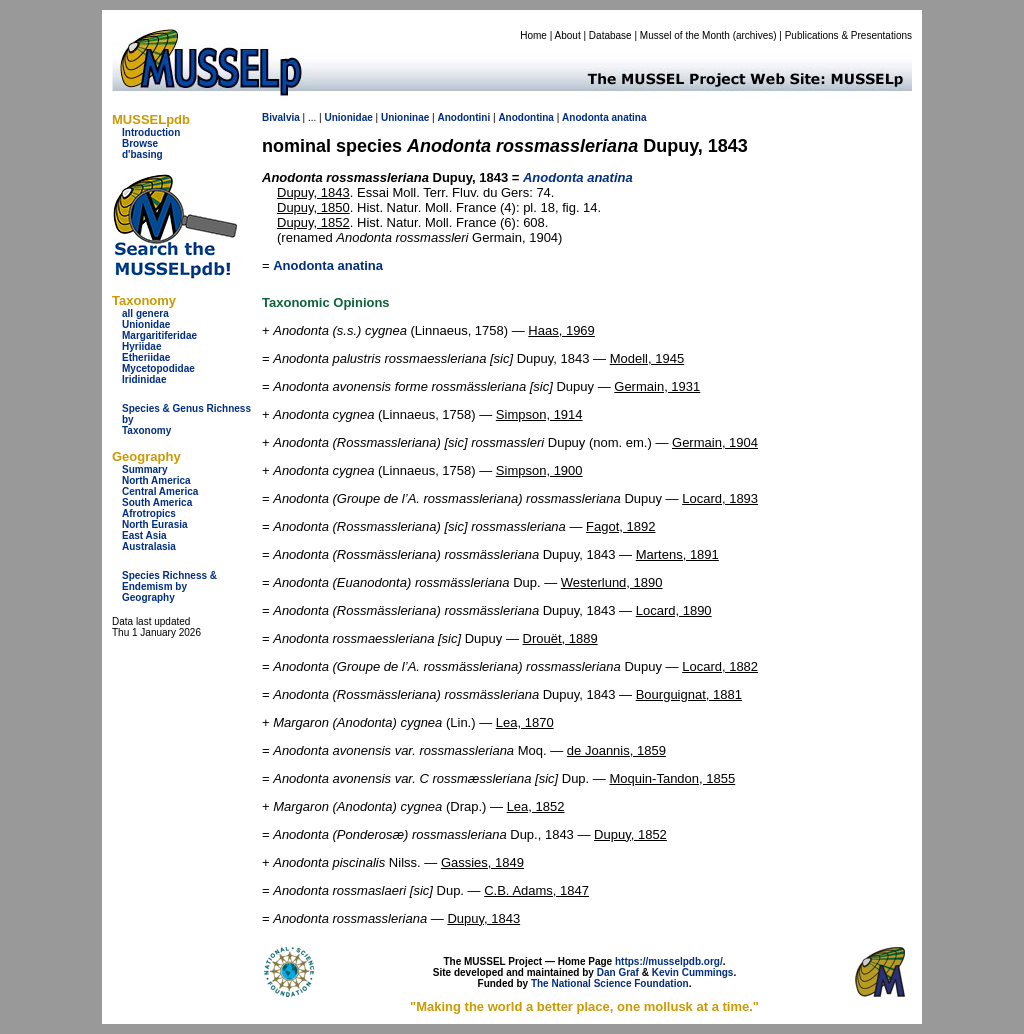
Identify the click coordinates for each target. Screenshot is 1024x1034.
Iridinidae (144, 379)
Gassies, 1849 (482, 862)
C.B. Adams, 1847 (536, 890)
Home (533, 35)
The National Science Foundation (610, 983)
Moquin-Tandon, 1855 (672, 778)
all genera (145, 313)
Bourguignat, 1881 (689, 694)
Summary (145, 469)
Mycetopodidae (158, 368)
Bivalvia (281, 117)
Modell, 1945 (647, 358)
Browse (140, 143)
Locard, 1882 (720, 666)
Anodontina (526, 117)
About (568, 35)
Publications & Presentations (848, 35)
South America (157, 502)
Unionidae (146, 324)
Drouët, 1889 (560, 638)
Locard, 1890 (674, 610)
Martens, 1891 (677, 554)
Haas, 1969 (561, 330)
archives (754, 35)
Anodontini (463, 117)
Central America (160, 491)
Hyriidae (141, 346)
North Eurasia (155, 524)
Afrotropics (149, 513)
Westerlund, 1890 (612, 582)
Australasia (149, 546)
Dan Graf (618, 972)
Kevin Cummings (693, 972)
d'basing (142, 154)
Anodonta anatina (328, 265)
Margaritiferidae (159, 335)
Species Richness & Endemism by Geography (169, 586)
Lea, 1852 (536, 806)
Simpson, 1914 (539, 414)
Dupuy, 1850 (313, 207)
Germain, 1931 (657, 386)
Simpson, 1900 (539, 470)
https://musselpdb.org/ (669, 961)
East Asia (144, 535)
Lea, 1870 (525, 722)
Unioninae (405, 117)
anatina (629, 117)
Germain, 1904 (715, 442)
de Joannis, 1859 (616, 750)
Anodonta (585, 117)
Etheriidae (146, 357)
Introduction (151, 132)
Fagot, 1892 (620, 526)
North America (156, 480)
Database (610, 35)
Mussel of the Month (685, 35)
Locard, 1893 (720, 498)
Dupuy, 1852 (313, 222)
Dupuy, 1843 (313, 192)
